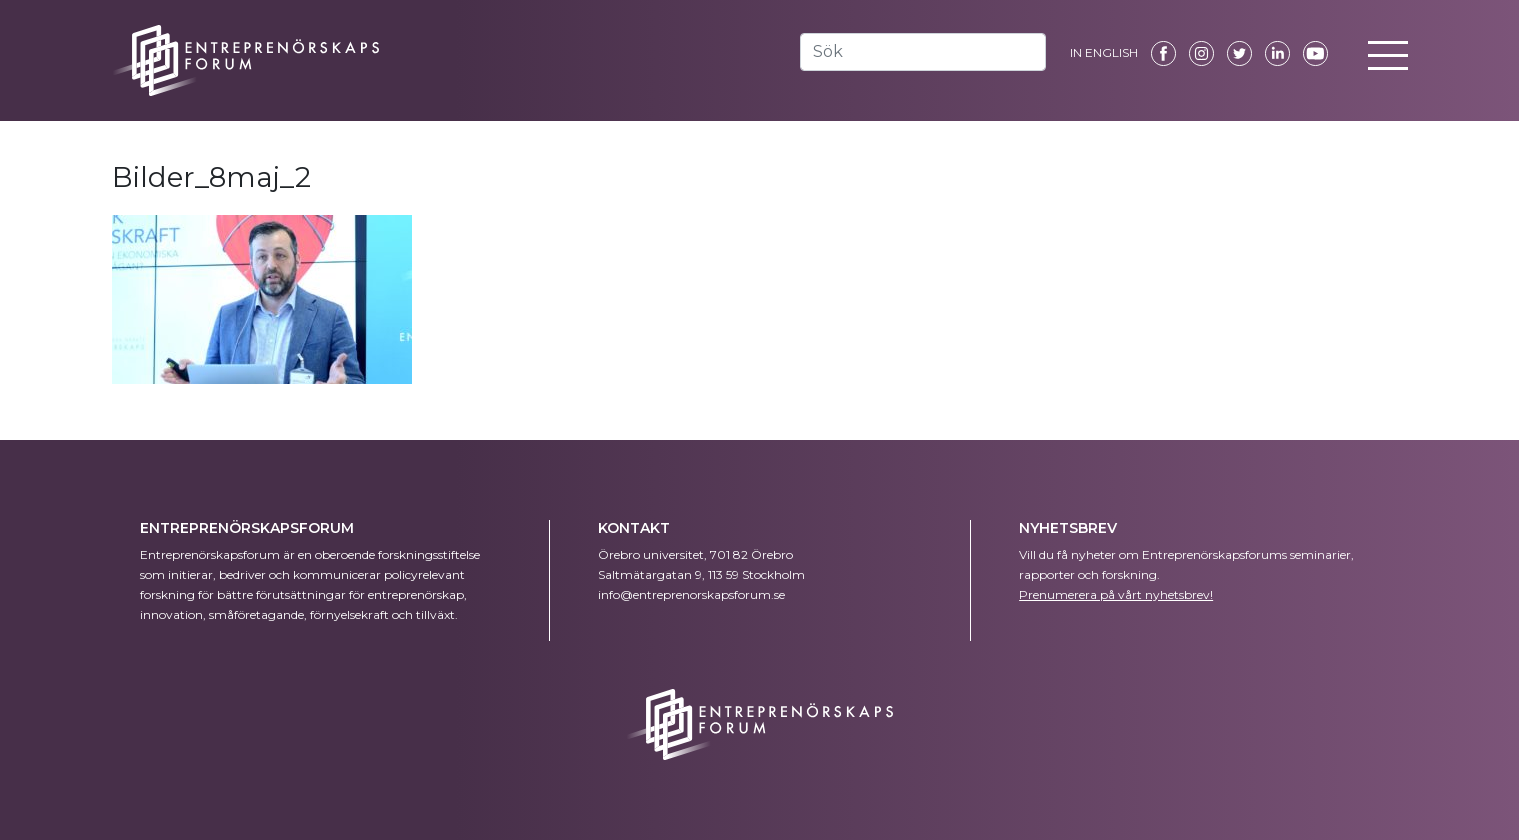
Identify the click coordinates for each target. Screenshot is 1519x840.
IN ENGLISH (1104, 52)
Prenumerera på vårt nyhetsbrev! (1116, 594)
